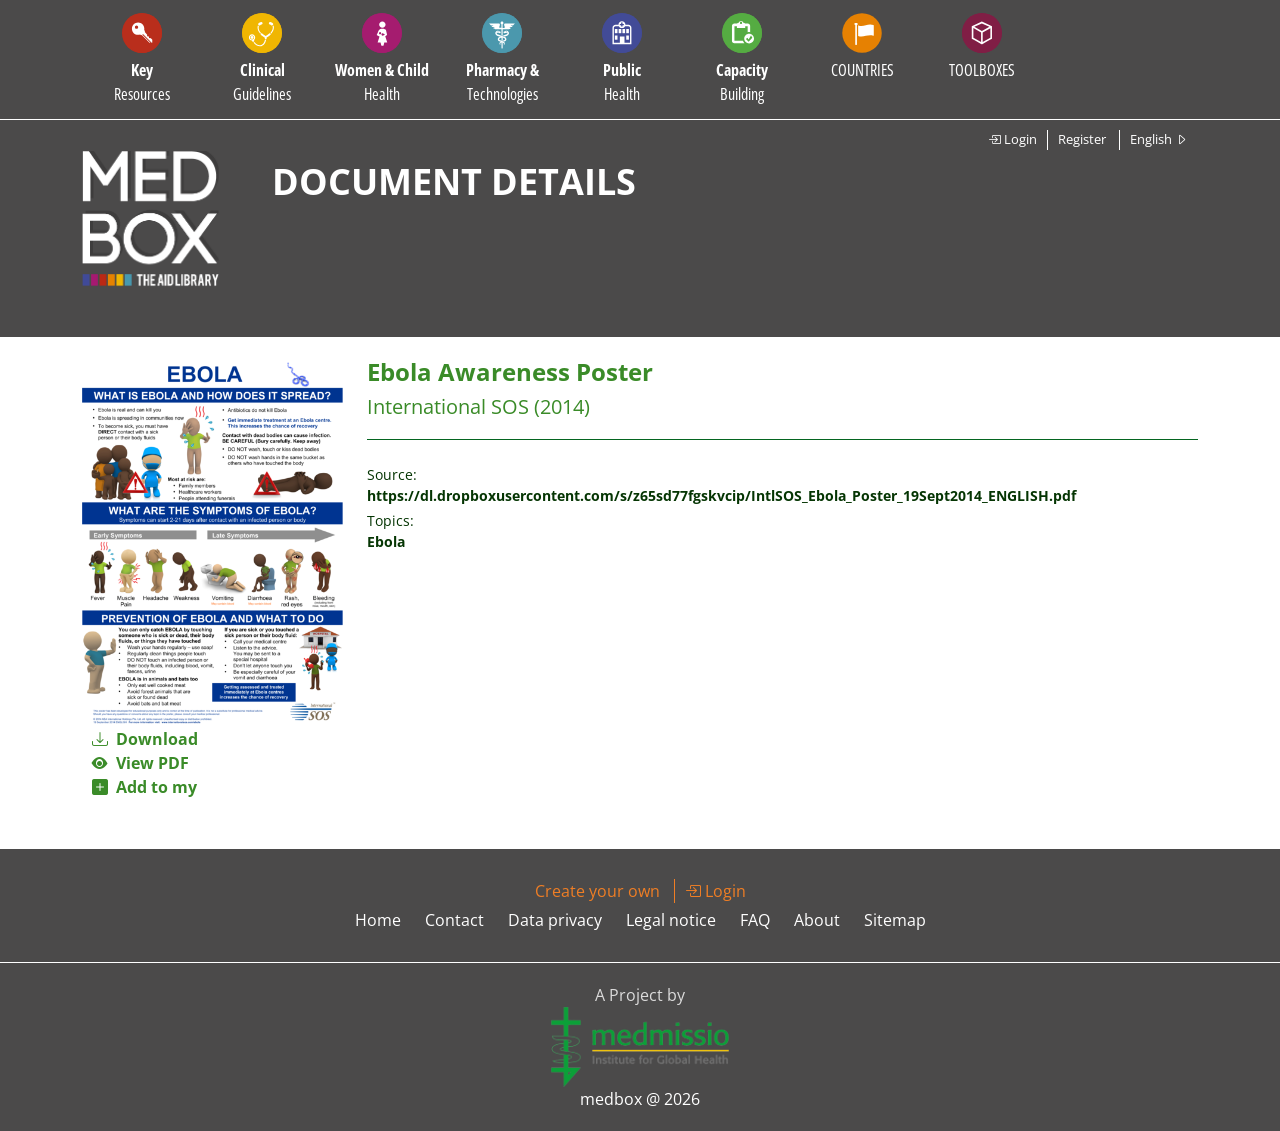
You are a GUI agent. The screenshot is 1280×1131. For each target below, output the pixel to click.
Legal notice (671, 920)
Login (1012, 139)
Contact (454, 920)
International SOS (448, 406)
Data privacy (555, 920)
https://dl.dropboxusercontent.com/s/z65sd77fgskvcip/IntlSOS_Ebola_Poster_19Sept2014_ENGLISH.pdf (721, 495)
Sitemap (895, 920)
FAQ (755, 920)
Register (1082, 139)
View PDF (140, 763)
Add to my (144, 787)
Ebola (386, 541)
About (817, 920)
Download (145, 739)
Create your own (597, 891)
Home (378, 920)
